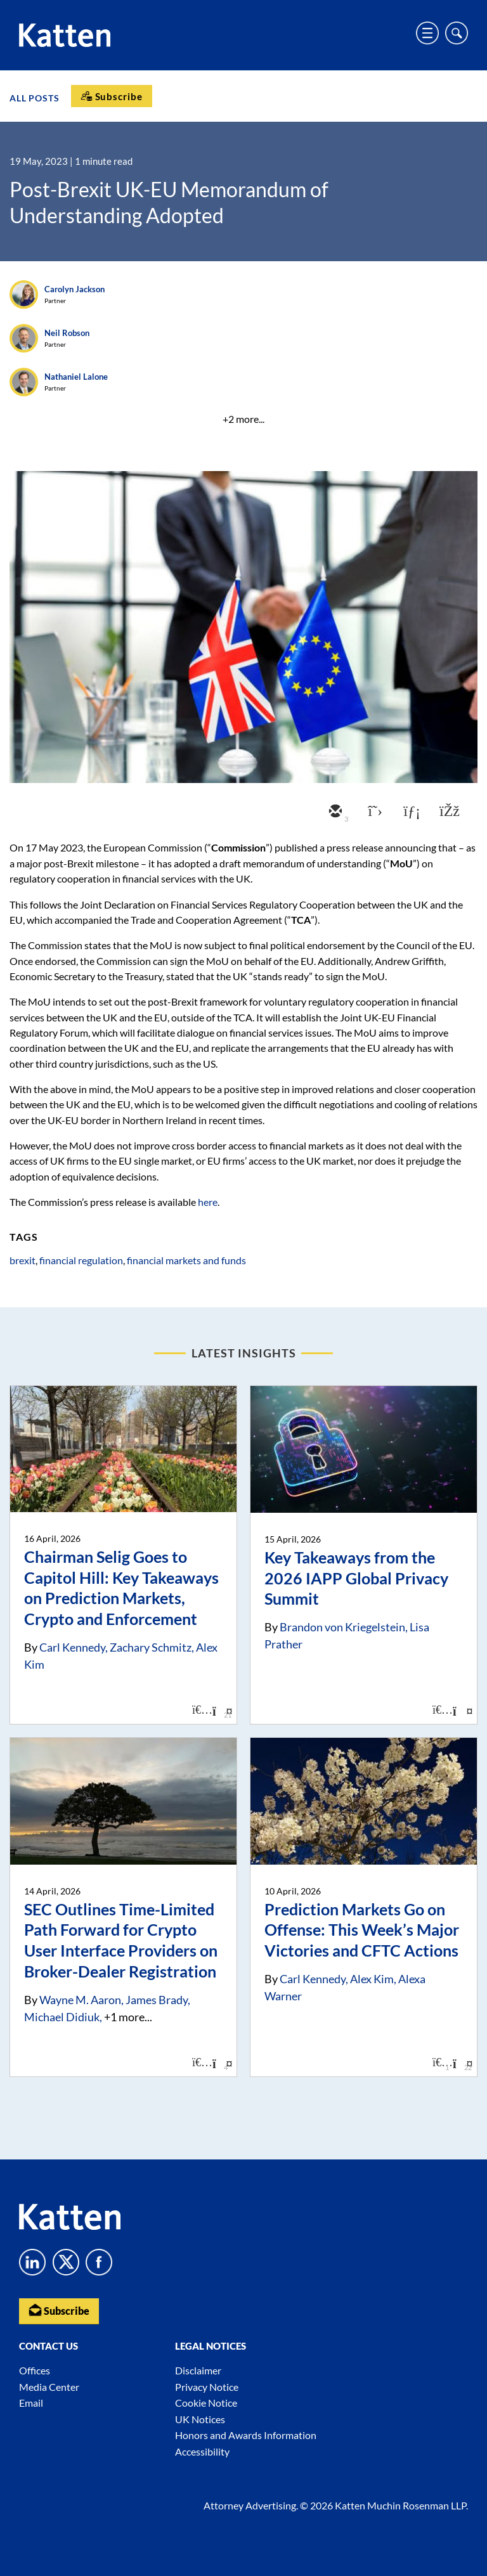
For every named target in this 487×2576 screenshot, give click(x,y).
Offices (34, 2370)
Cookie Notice (206, 2403)
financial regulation (81, 1260)
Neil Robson (66, 333)
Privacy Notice (206, 2387)
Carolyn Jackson (74, 289)
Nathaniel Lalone (76, 377)
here (208, 1202)
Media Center (49, 2387)
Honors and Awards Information (245, 2435)
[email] (334, 812)
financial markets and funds (186, 1260)
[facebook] (448, 812)
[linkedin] (410, 812)
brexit (23, 1260)
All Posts (35, 97)
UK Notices (200, 2419)
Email (31, 2403)
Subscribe (59, 2310)
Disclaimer (198, 2370)
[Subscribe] (111, 96)
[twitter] (372, 812)
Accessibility (202, 2451)
